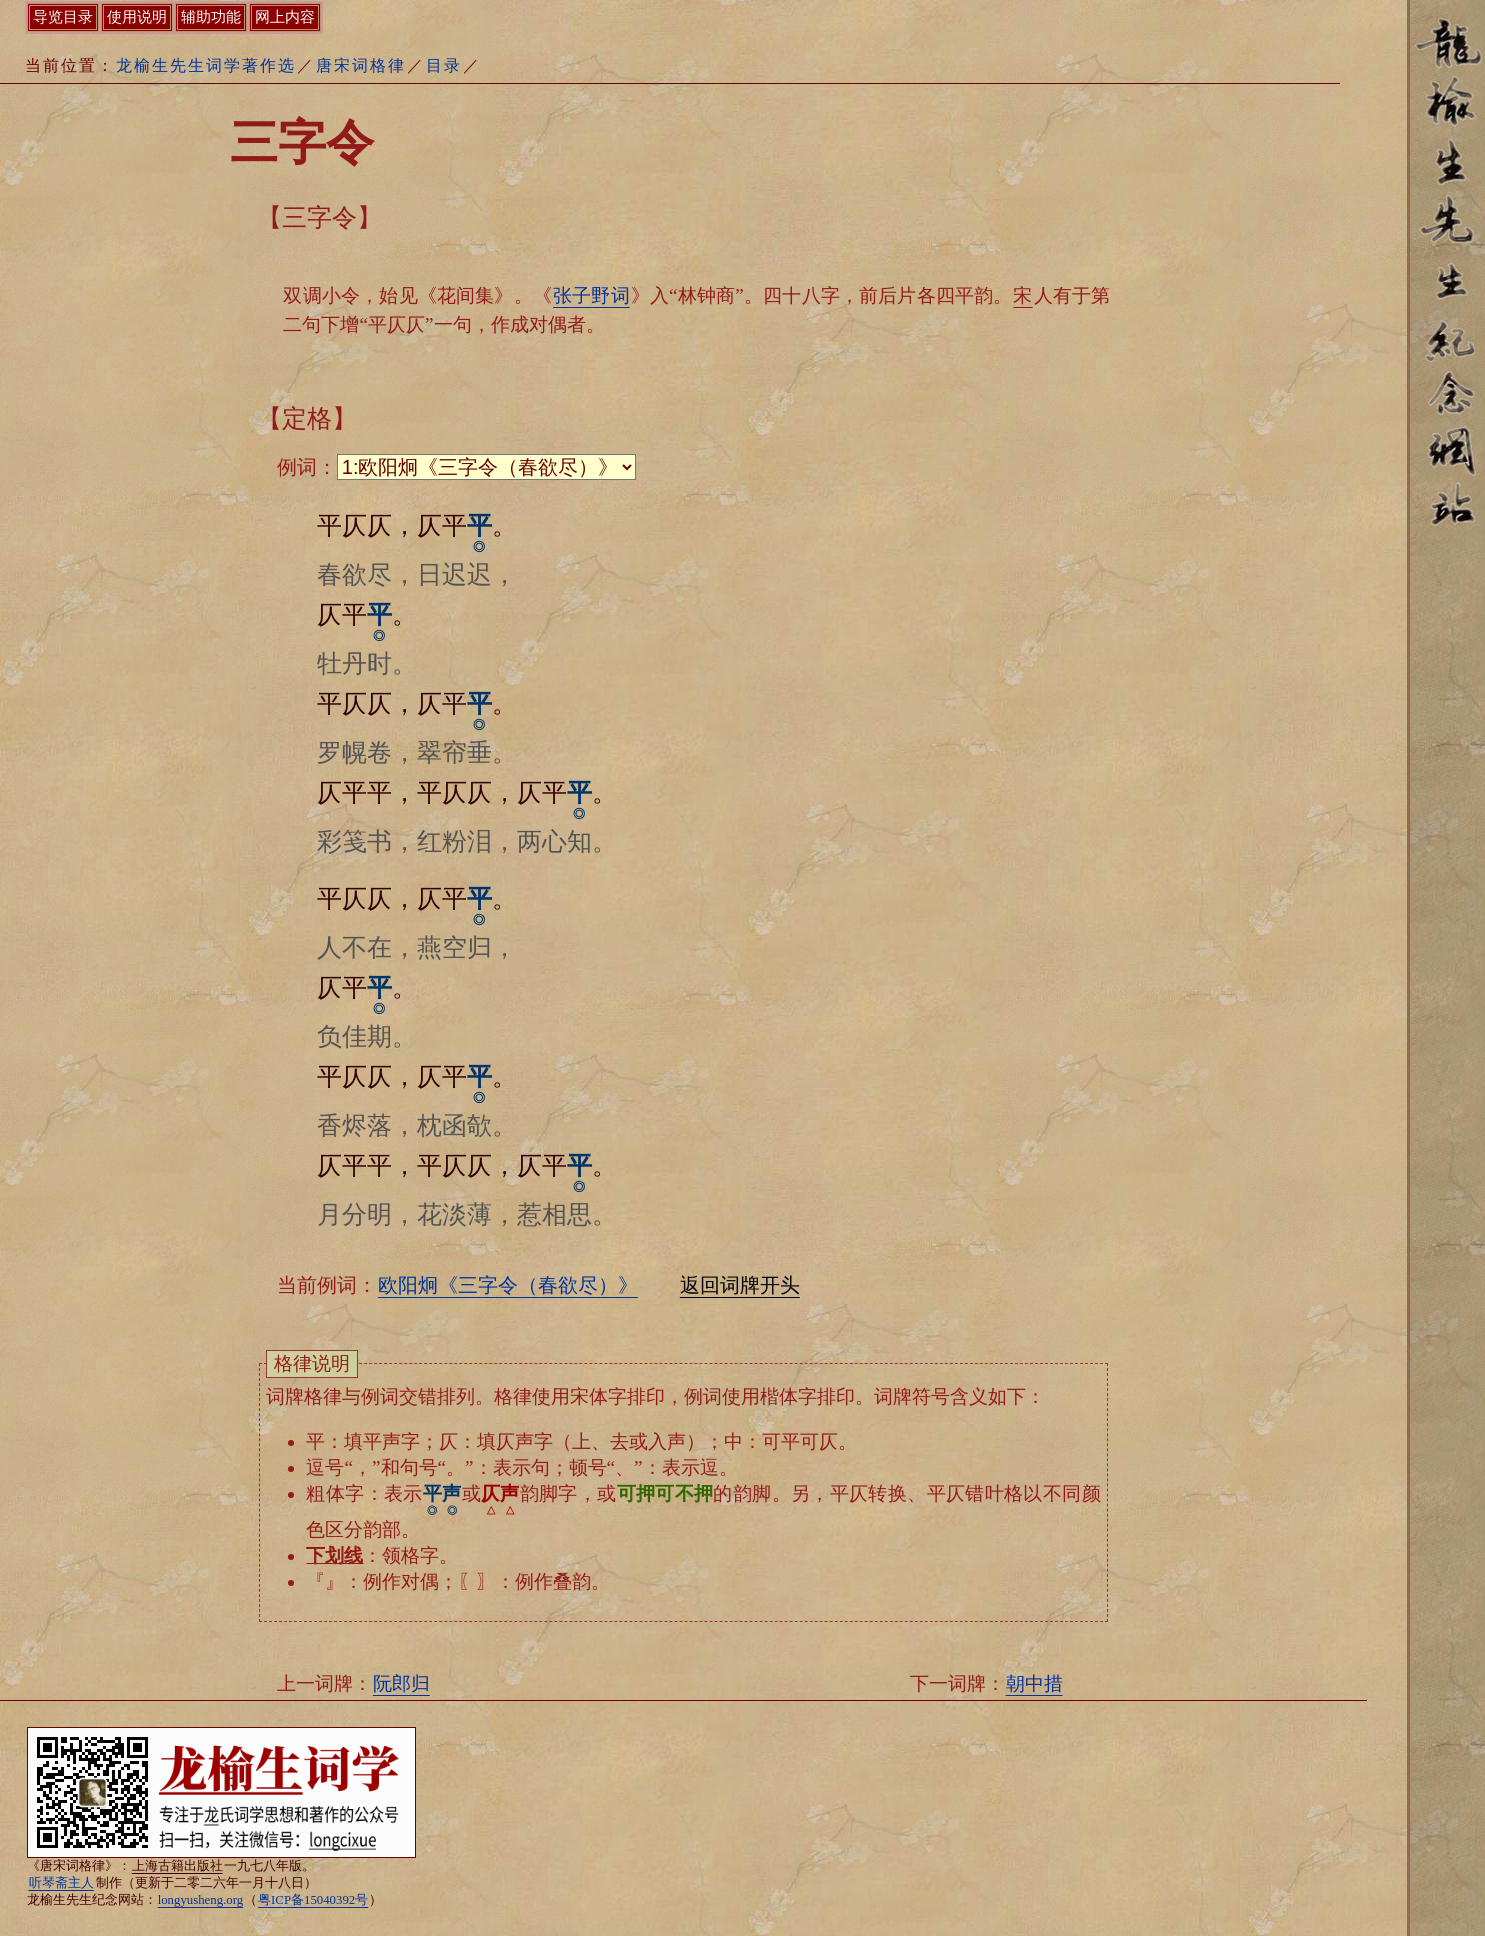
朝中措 (1034, 1683)
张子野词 (591, 295)
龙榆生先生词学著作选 (206, 65)
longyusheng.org (200, 1900)
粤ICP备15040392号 (313, 1900)
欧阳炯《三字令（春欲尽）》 (508, 1285)
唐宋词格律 (361, 65)
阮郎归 (401, 1683)
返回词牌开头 (740, 1285)
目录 (444, 65)
